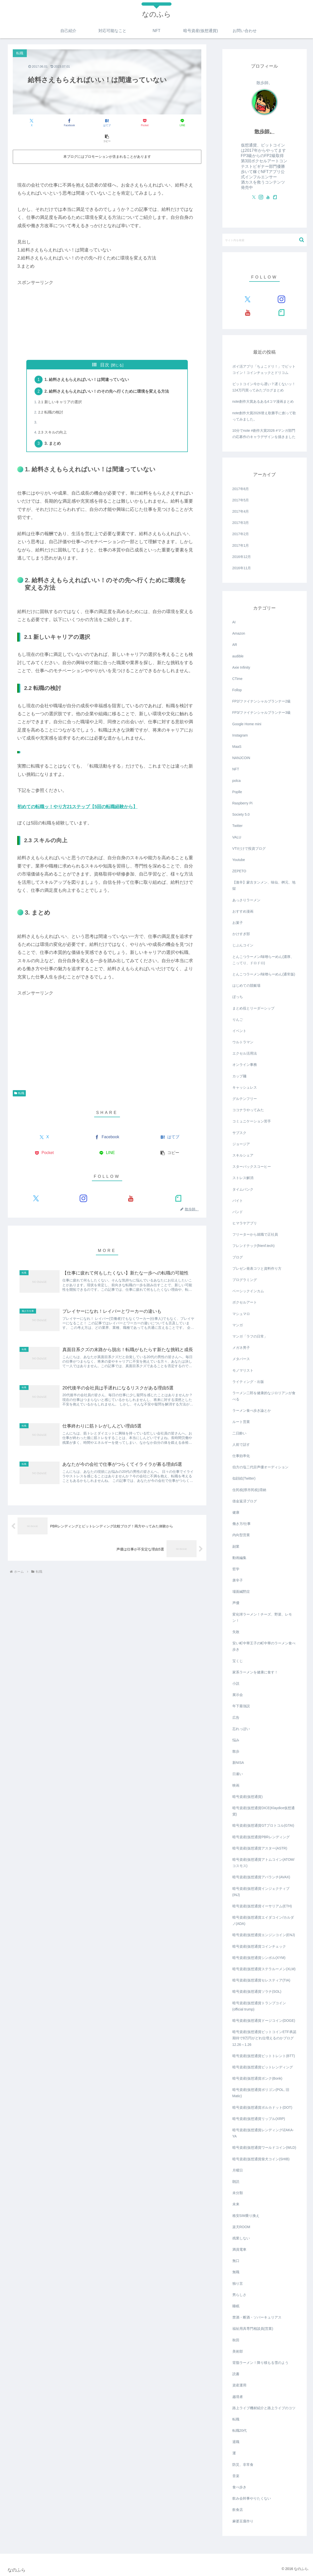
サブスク (239, 1133)
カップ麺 (239, 1076)
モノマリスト (242, 1370)
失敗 (235, 1632)
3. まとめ (53, 429)
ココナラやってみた (248, 1110)
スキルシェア (242, 1155)
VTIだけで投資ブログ (249, 848)
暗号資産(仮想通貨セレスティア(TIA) (261, 1980)
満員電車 (239, 2249)
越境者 (237, 2397)
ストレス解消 (242, 1178)
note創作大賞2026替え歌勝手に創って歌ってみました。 (264, 416)
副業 (235, 1546)
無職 (235, 2272)
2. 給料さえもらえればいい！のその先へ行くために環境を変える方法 (107, 376)
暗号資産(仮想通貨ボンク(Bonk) (257, 2078)
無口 (235, 2261)
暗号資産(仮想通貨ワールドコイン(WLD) (264, 2147)
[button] (186, 122)
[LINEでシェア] (154, 122)
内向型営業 (241, 1535)
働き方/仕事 (241, 1524)
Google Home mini (246, 724)
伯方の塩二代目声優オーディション (260, 1467)
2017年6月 (240, 489)
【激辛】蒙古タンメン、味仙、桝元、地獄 (263, 885)
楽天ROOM (241, 2227)
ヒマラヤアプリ (244, 1223)
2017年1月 (240, 545)
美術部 (237, 2351)
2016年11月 (241, 568)
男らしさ (239, 2295)
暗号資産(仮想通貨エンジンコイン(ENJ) (263, 1935)
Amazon (238, 633)
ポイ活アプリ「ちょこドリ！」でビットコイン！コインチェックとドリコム (263, 369)
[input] (264, 240)
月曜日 (237, 2170)
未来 (235, 2204)
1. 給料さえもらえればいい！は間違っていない (87, 364)
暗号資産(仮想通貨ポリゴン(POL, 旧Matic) (260, 2093)
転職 (19, 1079)
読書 (235, 2374)
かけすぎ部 (241, 934)
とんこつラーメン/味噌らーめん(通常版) (263, 974)
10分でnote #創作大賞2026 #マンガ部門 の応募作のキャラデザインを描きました (263, 433)
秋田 (235, 2340)
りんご (237, 1020)
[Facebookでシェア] (60, 122)
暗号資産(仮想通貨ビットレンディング (262, 2067)
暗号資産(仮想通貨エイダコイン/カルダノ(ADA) (263, 1920)
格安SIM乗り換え (246, 2216)
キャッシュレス (244, 1087)
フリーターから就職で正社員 (255, 1234)
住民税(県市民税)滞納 (249, 1490)
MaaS (237, 747)
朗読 (235, 2182)
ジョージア (241, 1144)
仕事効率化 (241, 1456)
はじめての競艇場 (246, 985)
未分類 (237, 2193)
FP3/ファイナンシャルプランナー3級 (261, 712)
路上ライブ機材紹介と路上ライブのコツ (263, 2408)
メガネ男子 (241, 1348)
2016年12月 (241, 557)
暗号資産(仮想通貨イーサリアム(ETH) (262, 1906)
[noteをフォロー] (178, 1184)
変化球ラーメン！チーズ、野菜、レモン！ (262, 1617)
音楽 (235, 2476)
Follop (237, 690)
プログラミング (244, 1280)
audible (238, 656)
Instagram (240, 735)
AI (234, 622)
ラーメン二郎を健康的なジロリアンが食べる (263, 1396)
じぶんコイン (242, 945)
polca (236, 781)
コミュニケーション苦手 (251, 1121)
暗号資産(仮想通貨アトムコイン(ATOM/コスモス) (263, 1862)
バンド (237, 1212)
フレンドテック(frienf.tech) (253, 1246)
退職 (235, 2442)
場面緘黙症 (241, 1592)
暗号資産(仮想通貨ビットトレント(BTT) (263, 2056)
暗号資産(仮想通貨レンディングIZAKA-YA (263, 2133)
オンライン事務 (244, 1065)
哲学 (235, 1569)
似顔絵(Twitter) (244, 1478)
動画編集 (239, 1558)
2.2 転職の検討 (51, 397)
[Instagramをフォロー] (83, 1184)
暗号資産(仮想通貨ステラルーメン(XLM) (264, 1969)
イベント (239, 1031)
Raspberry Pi (242, 803)
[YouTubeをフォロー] (131, 1184)
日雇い (237, 1774)
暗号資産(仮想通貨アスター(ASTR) (259, 1848)
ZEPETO (239, 871)
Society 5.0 (241, 814)
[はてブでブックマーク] (91, 122)
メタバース (241, 1359)
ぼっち (237, 997)
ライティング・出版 (248, 1382)
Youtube (238, 860)
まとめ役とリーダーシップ (253, 1008)
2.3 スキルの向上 (53, 418)
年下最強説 (241, 1706)
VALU (236, 837)
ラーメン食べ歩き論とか (251, 1410)
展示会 (237, 1695)
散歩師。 (264, 131)
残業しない (241, 2238)
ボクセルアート (244, 1302)
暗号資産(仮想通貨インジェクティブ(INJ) (261, 1892)
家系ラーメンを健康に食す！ (255, 1672)
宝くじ (237, 1661)
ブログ (237, 1257)
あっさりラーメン (246, 900)
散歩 (235, 1751)
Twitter (237, 826)
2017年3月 (240, 523)
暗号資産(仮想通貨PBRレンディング (261, 1837)
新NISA (238, 1763)
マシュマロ (241, 1314)
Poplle (237, 792)
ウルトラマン (242, 1042)
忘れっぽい (241, 1729)
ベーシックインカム (248, 1291)
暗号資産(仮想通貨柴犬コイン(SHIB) (261, 2159)
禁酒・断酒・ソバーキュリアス (256, 2317)
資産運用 (239, 2385)
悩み (235, 1740)
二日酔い (239, 1433)
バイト (237, 1201)
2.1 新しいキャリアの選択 (60, 387)
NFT (235, 769)
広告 (235, 1717)
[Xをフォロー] (35, 1184)
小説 (235, 1683)
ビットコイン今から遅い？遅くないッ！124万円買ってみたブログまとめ (263, 387)
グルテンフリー (244, 1099)
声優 (235, 1603)
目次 (104, 349)
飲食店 (237, 2510)
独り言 (237, 2283)
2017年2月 (240, 534)
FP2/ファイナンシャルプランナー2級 (261, 701)
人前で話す (241, 1445)
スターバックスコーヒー (251, 1167)
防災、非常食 (242, 2465)
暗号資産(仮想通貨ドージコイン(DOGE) (263, 2021)
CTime (237, 679)
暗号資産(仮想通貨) (247, 1797)
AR (234, 645)
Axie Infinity (241, 667)
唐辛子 (237, 1580)
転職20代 (239, 2430)
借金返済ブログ (244, 1501)
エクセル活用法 (244, 1053)
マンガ (237, 1325)
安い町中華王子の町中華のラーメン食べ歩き (263, 1646)
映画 (235, 1785)
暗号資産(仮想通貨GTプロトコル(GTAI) (263, 1825)
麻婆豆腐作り (242, 2521)
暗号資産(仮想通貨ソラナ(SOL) (256, 1991)
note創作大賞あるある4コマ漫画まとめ (263, 401)
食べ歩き (239, 2487)
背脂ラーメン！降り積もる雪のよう (260, 2363)
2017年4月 (240, 511)
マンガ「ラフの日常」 (249, 1336)
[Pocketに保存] (123, 122)
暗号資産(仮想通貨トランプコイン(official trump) (259, 2006)
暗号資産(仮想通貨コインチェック (259, 1946)
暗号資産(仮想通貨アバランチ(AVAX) (261, 1877)
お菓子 (237, 923)
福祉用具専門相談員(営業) (252, 2329)
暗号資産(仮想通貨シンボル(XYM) (258, 1958)
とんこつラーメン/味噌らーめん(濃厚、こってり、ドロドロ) (263, 960)
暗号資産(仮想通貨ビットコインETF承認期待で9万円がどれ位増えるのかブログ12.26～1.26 (264, 2038)
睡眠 (235, 2306)
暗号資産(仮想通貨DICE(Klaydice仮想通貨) (263, 1811)
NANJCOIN (241, 758)
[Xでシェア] (29, 122)
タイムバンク (242, 1189)
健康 (235, 1512)
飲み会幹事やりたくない (251, 2498)
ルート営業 (241, 1422)
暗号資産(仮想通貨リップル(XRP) (258, 2119)
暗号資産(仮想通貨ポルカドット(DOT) (262, 2107)
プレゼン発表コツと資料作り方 (256, 1268)
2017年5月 (240, 500)
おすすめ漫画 (242, 911)
